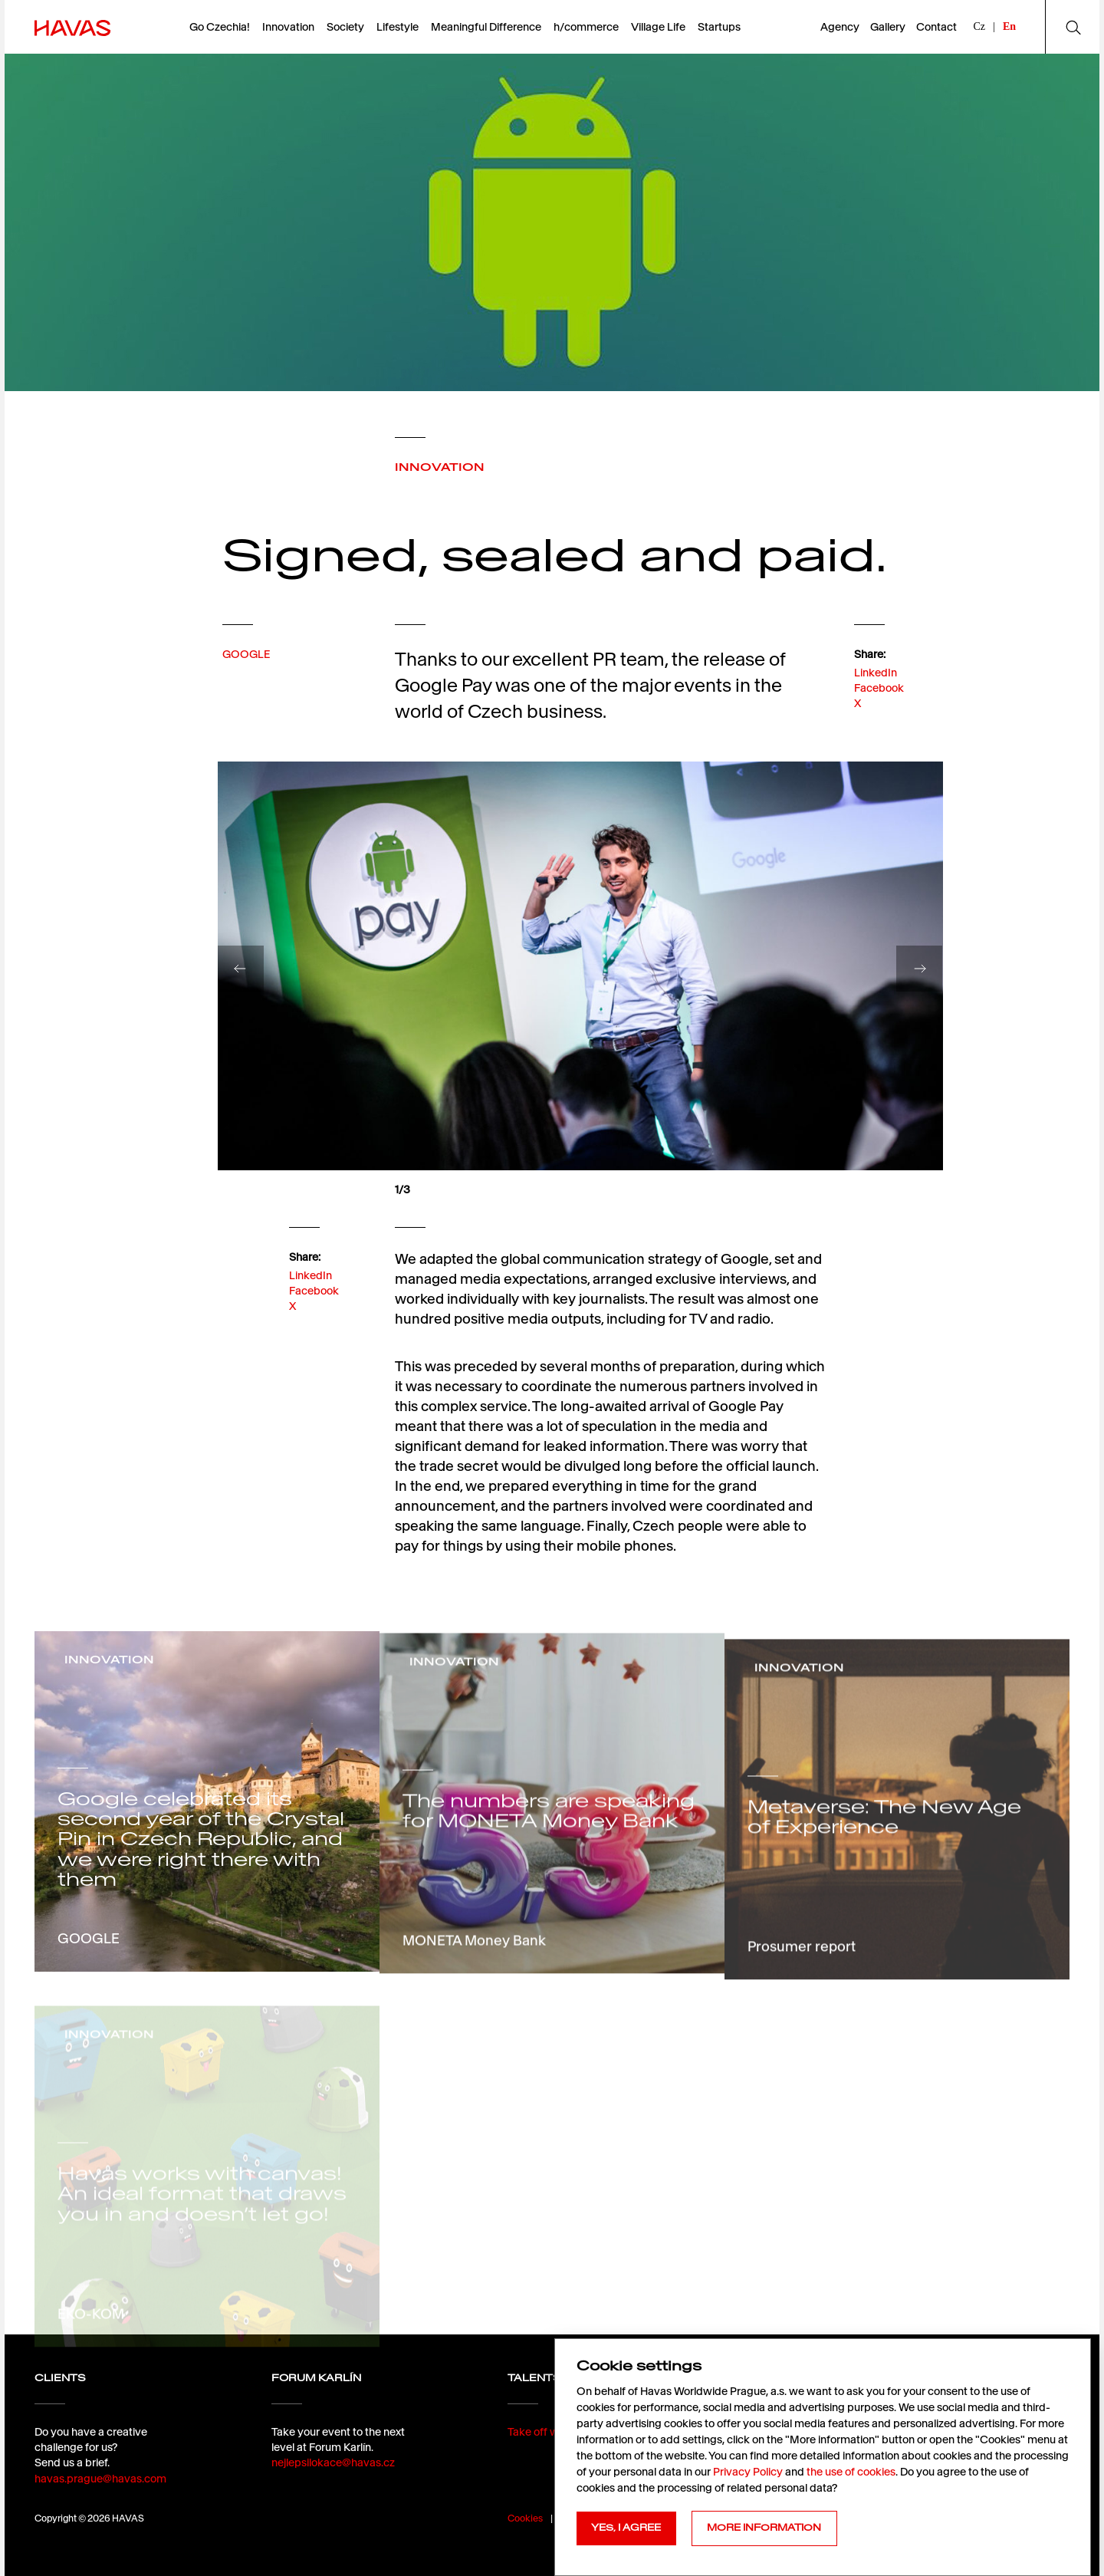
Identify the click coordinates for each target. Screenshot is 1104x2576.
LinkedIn (875, 714)
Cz (980, 26)
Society (345, 27)
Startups (719, 27)
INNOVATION (440, 467)
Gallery (887, 27)
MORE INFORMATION (764, 2527)
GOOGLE (246, 685)
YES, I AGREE (626, 2527)
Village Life (658, 27)
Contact (936, 27)
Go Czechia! (219, 27)
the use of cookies (851, 2472)
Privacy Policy (748, 2472)
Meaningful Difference (486, 27)
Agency (839, 27)
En (1009, 26)
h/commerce (586, 27)
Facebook (879, 729)
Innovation (288, 27)
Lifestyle (397, 27)
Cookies (525, 2518)
